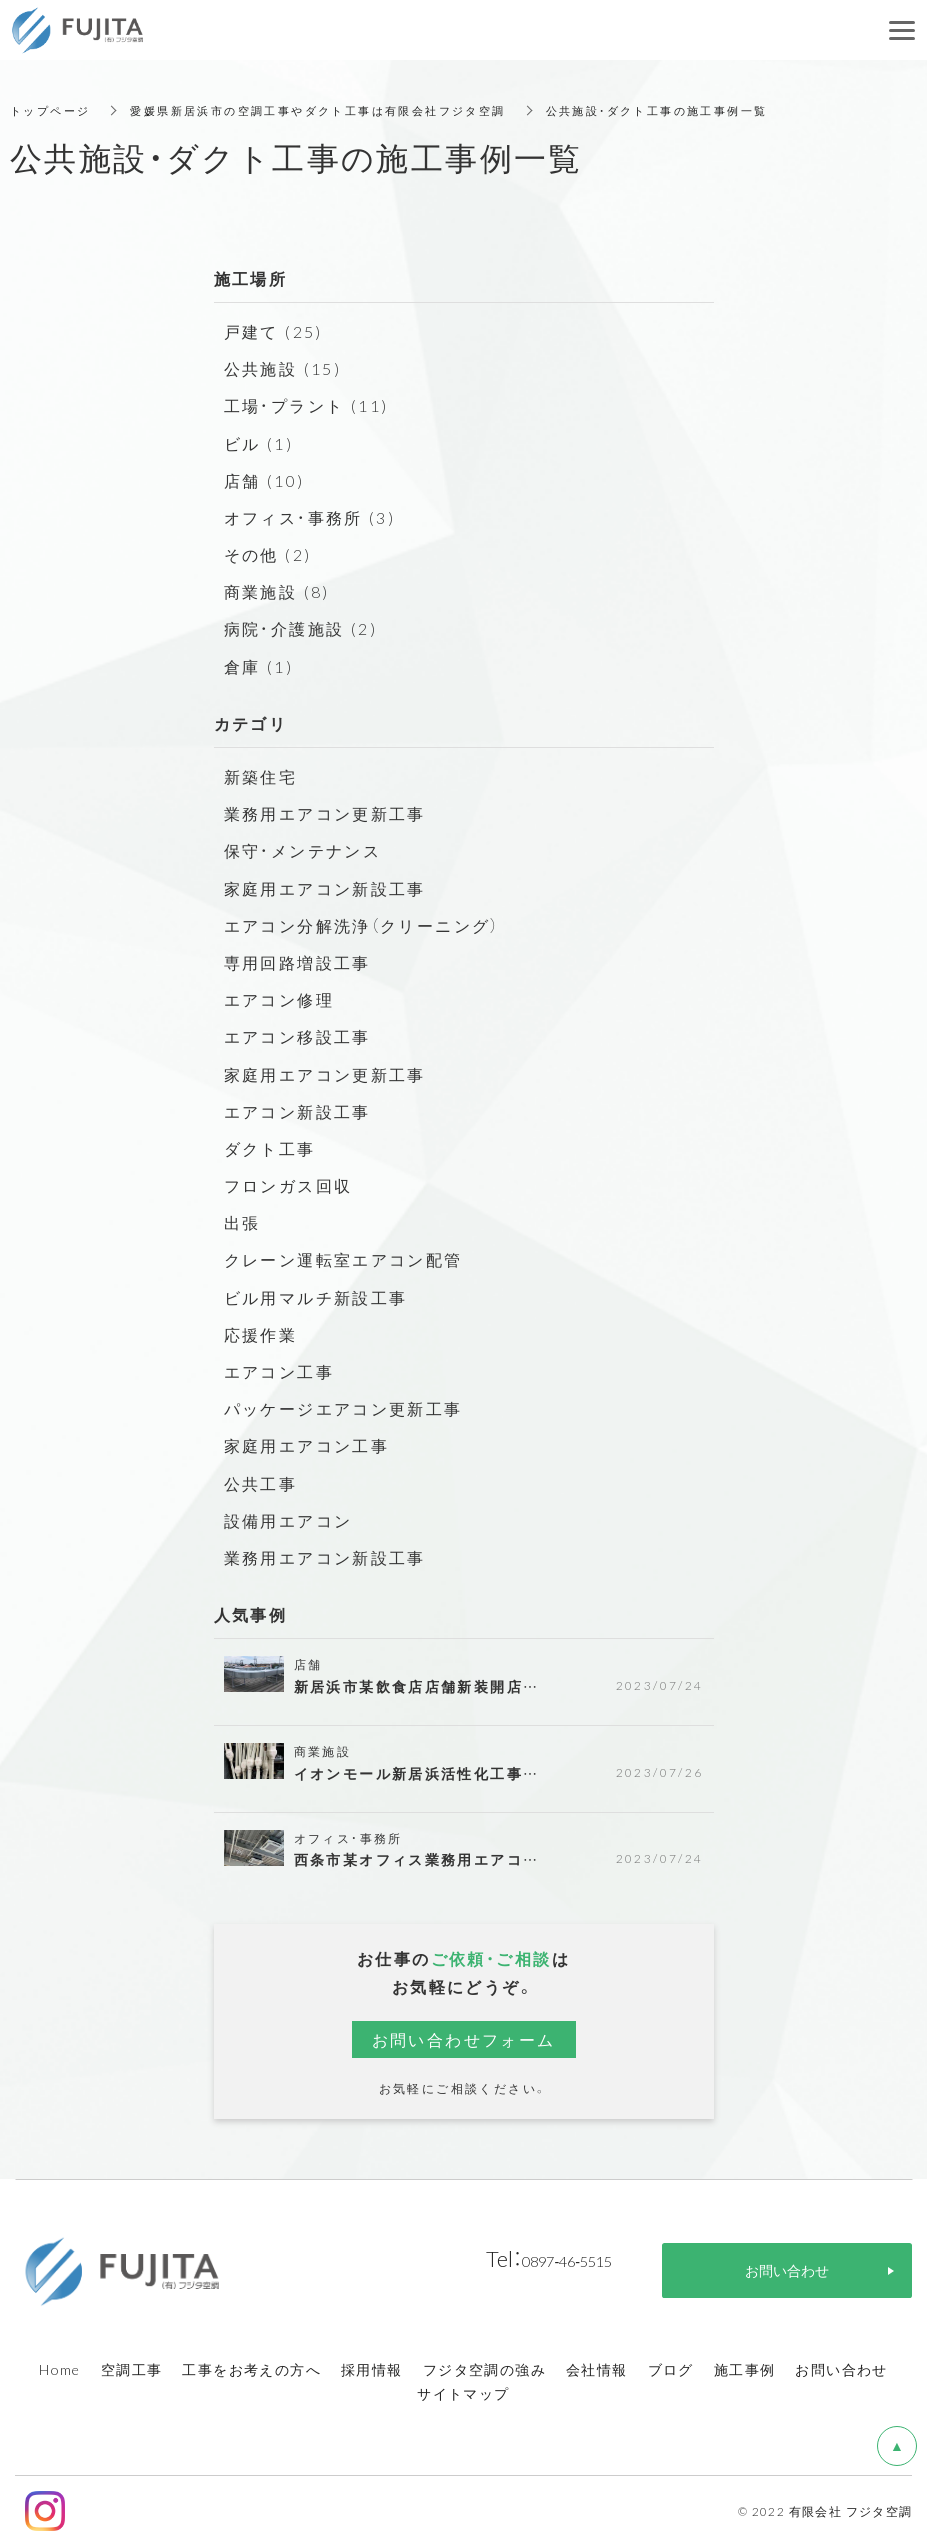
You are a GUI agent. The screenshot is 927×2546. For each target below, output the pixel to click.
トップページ (53, 110)
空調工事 (132, 2369)
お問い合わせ (841, 2369)
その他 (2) (268, 554)
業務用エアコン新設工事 (325, 1557)
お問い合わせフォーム (464, 2039)
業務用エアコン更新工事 (325, 813)
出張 (242, 1222)
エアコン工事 (279, 1371)
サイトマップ (463, 2393)
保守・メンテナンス (303, 850)
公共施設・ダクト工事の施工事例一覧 (699, 110)
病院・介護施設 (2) (300, 628)
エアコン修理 (279, 999)
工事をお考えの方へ (251, 2369)
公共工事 (261, 1483)
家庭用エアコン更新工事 (325, 1074)
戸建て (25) (273, 331)
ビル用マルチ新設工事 (316, 1297)
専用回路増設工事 (297, 962)
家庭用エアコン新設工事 (325, 888)
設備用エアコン (288, 1520)
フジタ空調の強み (484, 2369)
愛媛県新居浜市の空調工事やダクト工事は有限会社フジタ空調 (337, 110)
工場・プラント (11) (306, 405)
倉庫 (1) (258, 666)
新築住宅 (261, 776)
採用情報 (372, 2369)
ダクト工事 (270, 1148)
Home (60, 2369)
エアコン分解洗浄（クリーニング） (362, 925)
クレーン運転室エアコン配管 (343, 1259)
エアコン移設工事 (297, 1036)
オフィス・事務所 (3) (310, 517)
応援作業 (261, 1334)
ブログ (671, 2369)
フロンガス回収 (288, 1185)
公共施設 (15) (283, 368)
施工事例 (745, 2369)
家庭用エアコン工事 (307, 1445)
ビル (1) (258, 443)
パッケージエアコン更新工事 (343, 1408)
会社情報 (597, 2369)
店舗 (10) (264, 480)
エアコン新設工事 (297, 1111)
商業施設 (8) (277, 591)
